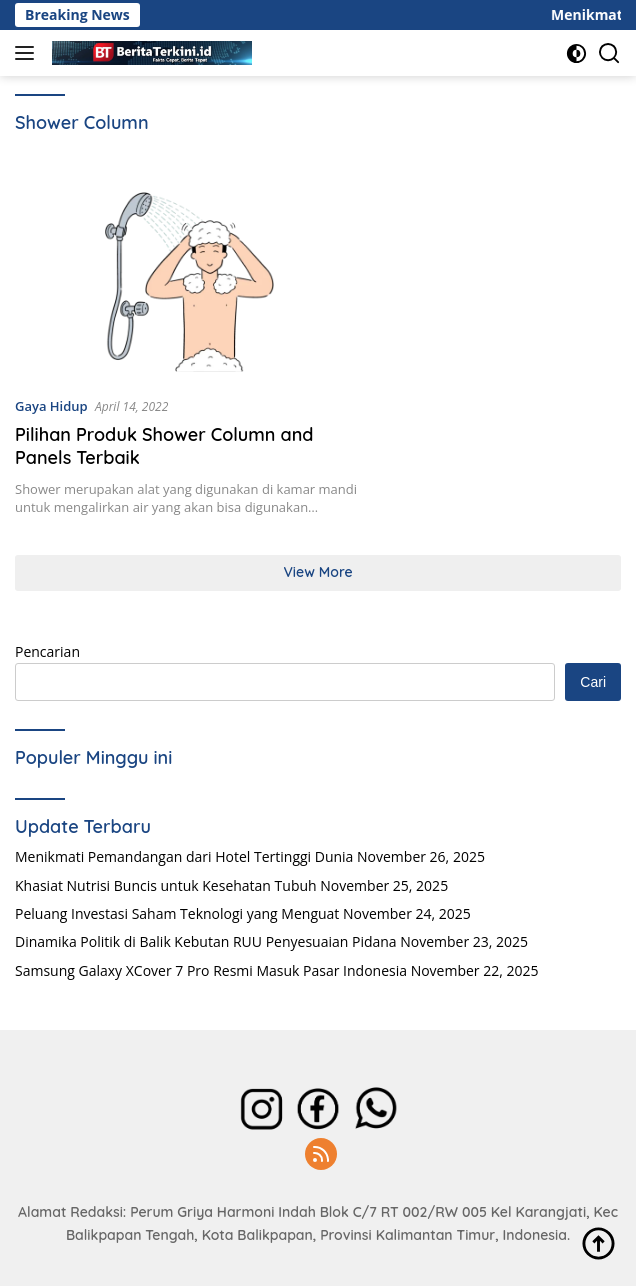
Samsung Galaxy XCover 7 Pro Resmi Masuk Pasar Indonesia (211, 970)
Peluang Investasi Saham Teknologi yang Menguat (177, 913)
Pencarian (47, 651)
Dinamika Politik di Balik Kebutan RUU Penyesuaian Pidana (206, 941)
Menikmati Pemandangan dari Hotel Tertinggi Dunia (184, 856)
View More (317, 572)
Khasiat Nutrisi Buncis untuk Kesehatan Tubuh (166, 885)
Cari (593, 682)
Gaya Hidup (51, 406)
